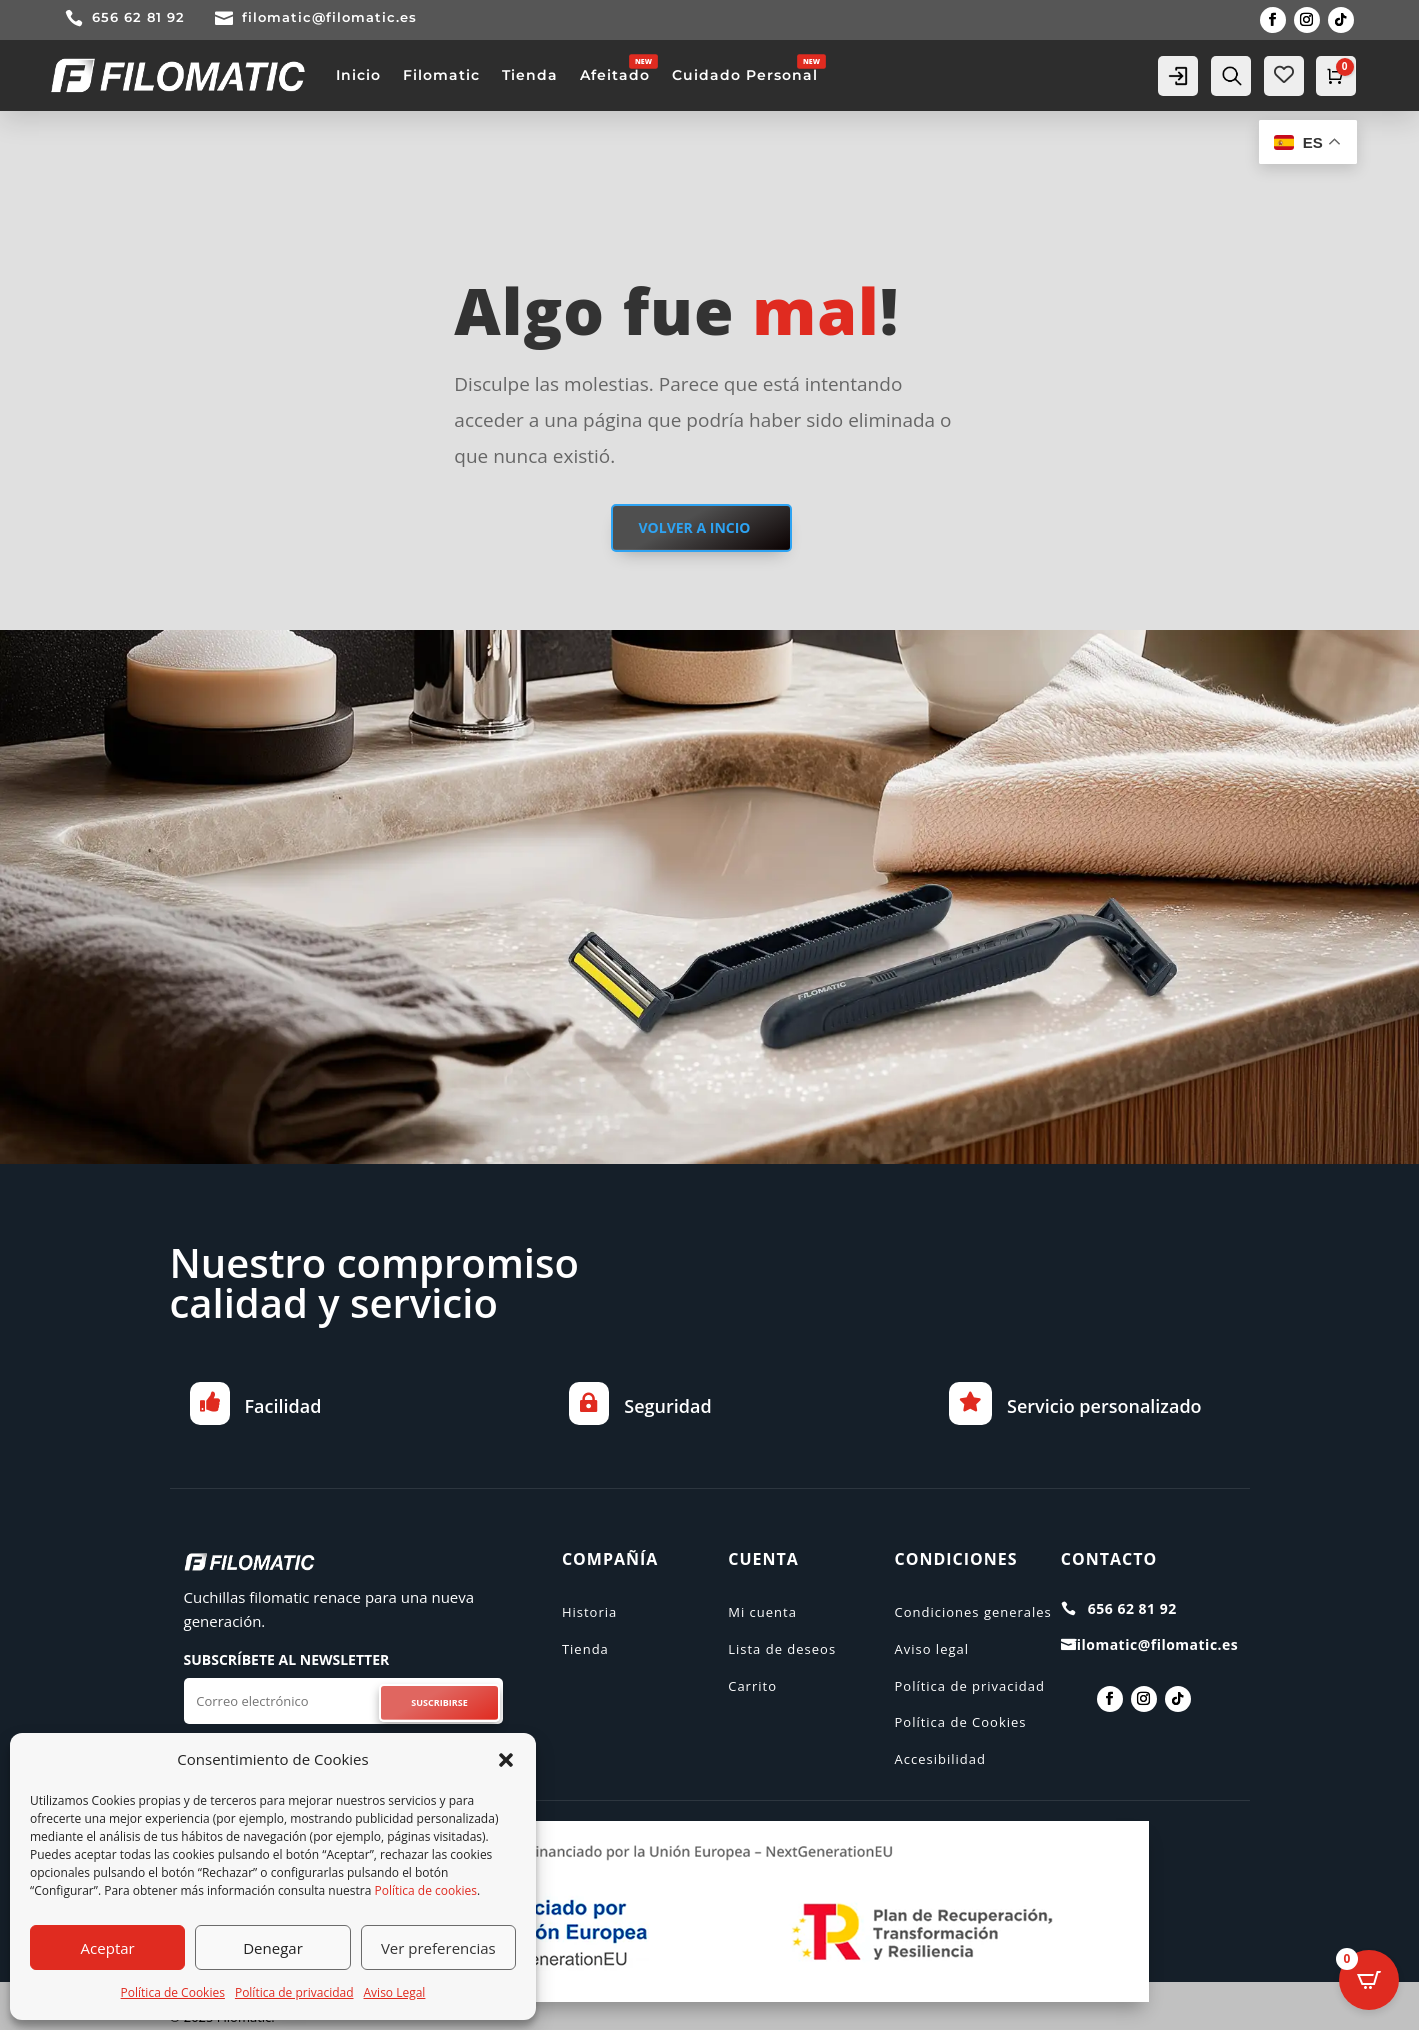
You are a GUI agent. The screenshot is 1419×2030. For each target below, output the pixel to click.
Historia (589, 1612)
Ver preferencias (438, 1948)
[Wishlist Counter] (1284, 74)
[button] (506, 1760)
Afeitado (615, 75)
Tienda (530, 75)
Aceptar (108, 1948)
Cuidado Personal (745, 75)
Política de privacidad (294, 1992)
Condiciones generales (972, 1612)
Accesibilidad (939, 1759)
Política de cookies (426, 1890)
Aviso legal (931, 1649)
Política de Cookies (173, 1992)
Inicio (358, 75)
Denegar (273, 1948)
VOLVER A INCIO (694, 527)
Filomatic (441, 75)
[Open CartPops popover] (1369, 1980)
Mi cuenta (762, 1612)
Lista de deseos (782, 1649)
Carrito (752, 1686)
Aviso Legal (395, 1992)
